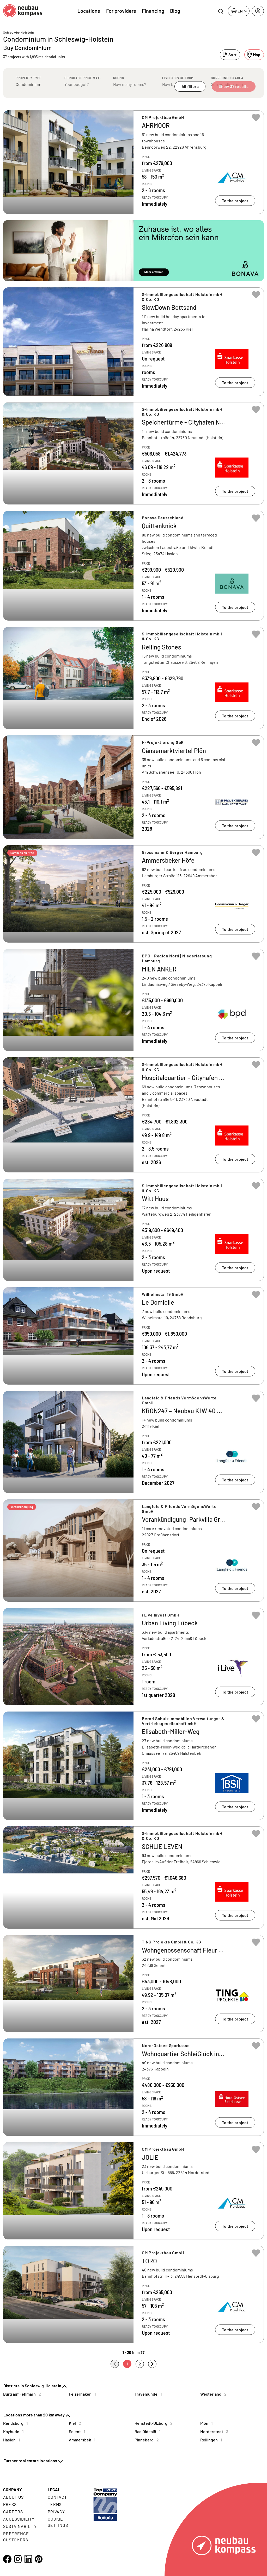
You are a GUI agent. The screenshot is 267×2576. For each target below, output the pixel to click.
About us (13, 2497)
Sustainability (20, 2526)
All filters (190, 86)
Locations (88, 11)
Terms (55, 2504)
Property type (28, 78)
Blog (175, 11)
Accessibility (18, 2518)
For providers (121, 11)
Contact (57, 2497)
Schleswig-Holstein (18, 32)
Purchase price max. (82, 78)
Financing (153, 11)
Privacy (56, 2511)
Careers (13, 2511)
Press (10, 2504)
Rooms (118, 78)
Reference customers (16, 2536)
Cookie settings (58, 2522)
